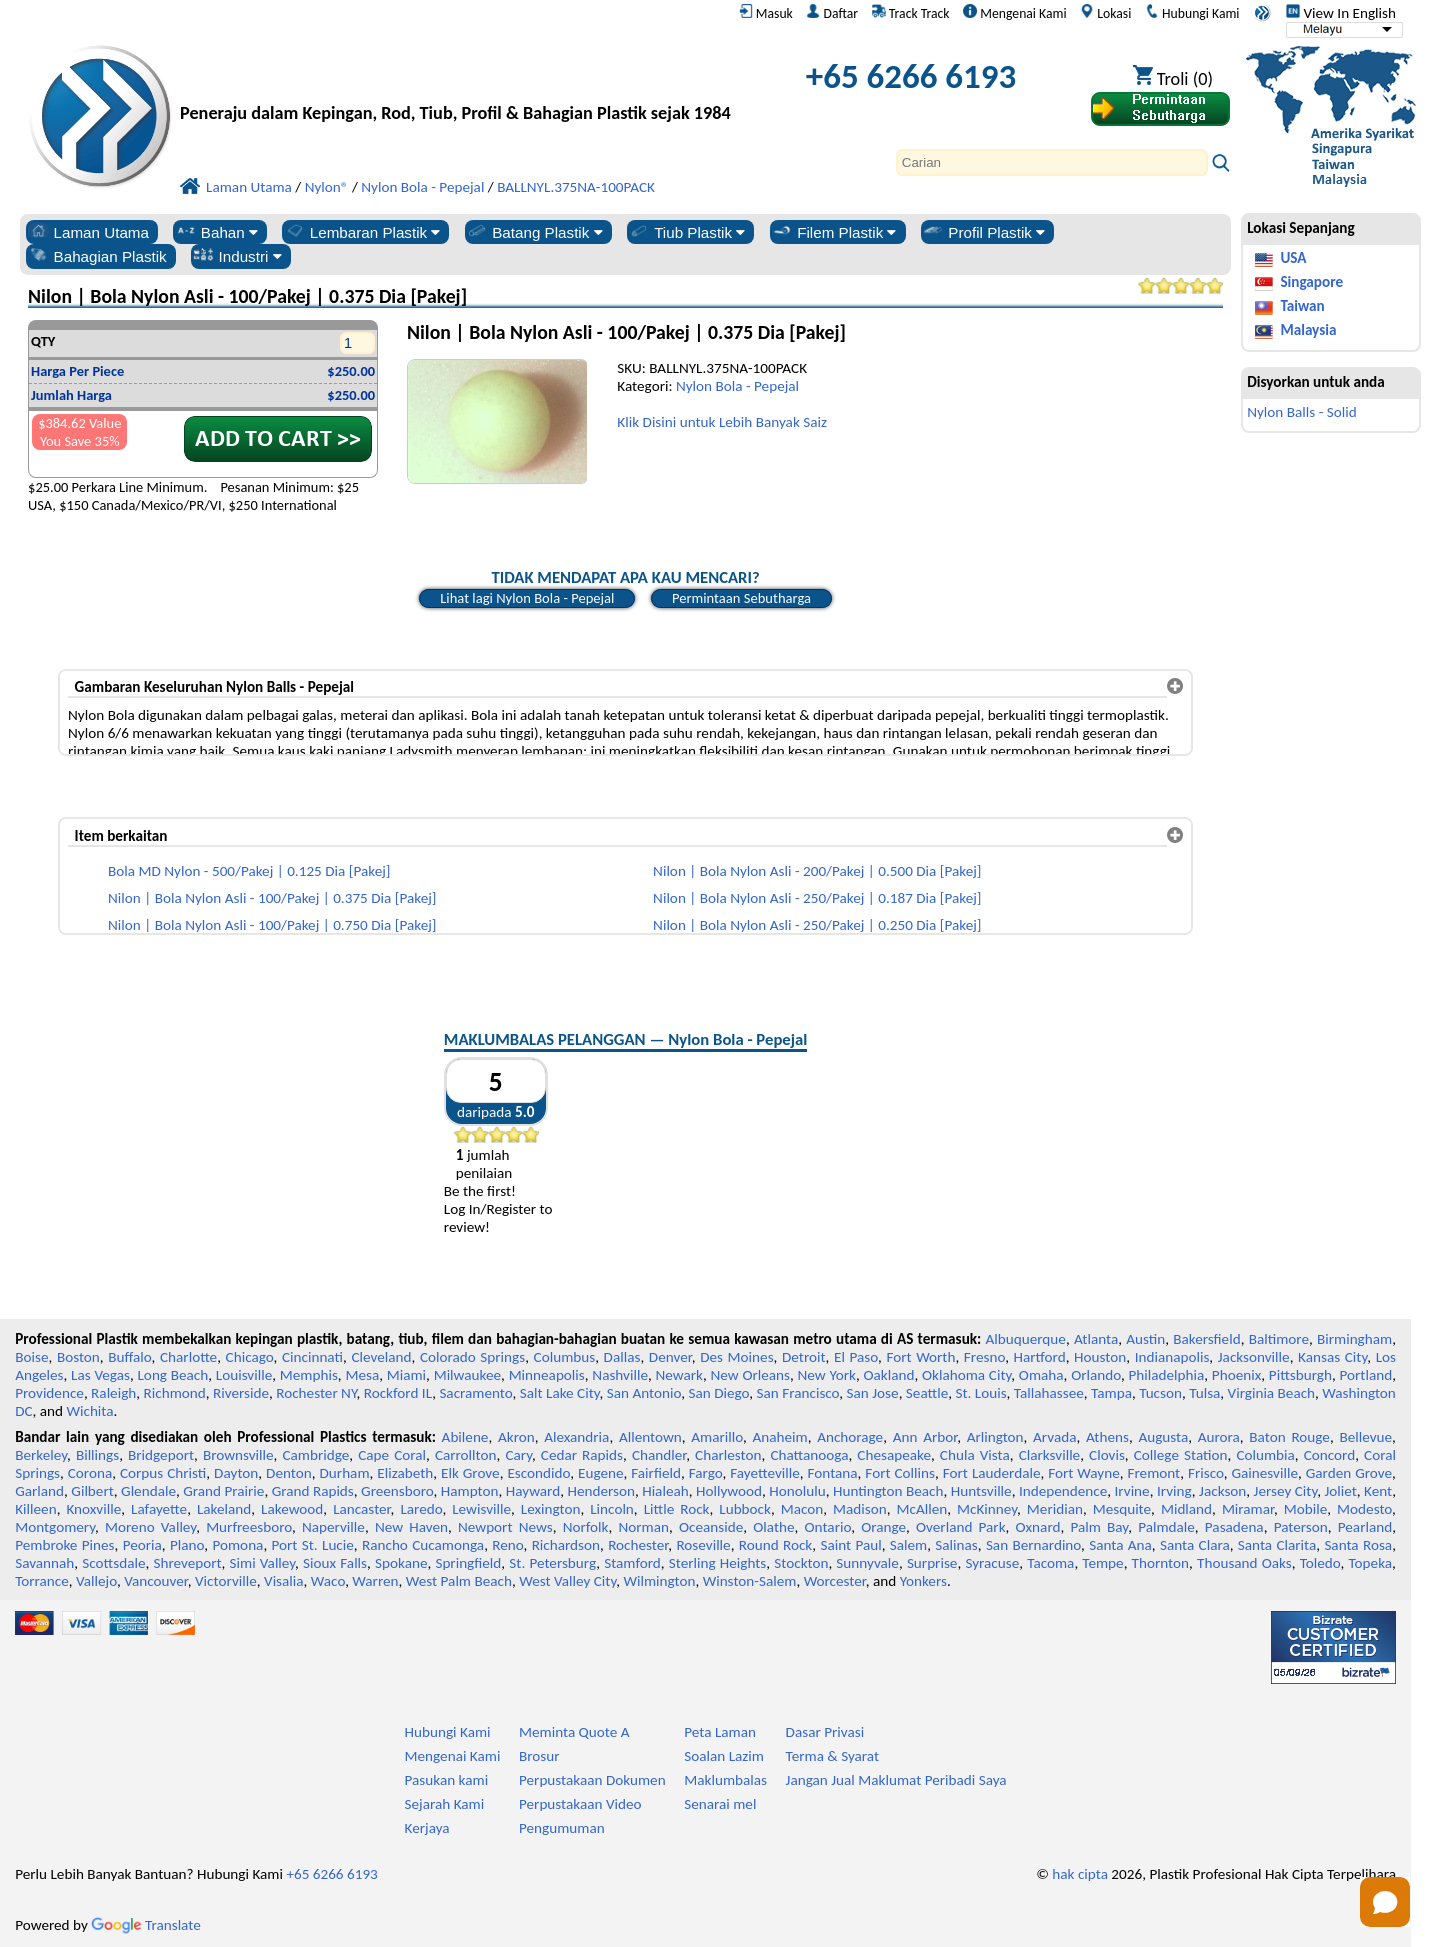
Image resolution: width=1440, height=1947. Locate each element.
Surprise (932, 1563)
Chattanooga (809, 1455)
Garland (39, 1491)
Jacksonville (1254, 1357)
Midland (1186, 1509)
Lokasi (1105, 13)
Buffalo (129, 1357)
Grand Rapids (313, 1491)
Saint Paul (850, 1545)
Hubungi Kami (1192, 13)
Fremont (1154, 1473)
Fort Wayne (1084, 1473)
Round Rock (775, 1545)
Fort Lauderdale (992, 1473)
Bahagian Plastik (97, 256)
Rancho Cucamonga (423, 1545)
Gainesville (1264, 1473)
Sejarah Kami (445, 1804)
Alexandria (576, 1437)
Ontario (828, 1527)
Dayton (236, 1473)
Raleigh (113, 1393)
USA (1293, 258)
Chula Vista (975, 1455)
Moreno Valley (150, 1527)
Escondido (538, 1473)
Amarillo (717, 1437)
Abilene (465, 1437)
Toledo (1320, 1563)
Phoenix (1236, 1375)
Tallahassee (1049, 1393)
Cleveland (381, 1357)
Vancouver (156, 1581)
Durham (345, 1473)
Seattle (927, 1393)
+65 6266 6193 (911, 76)
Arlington (995, 1437)
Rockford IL (398, 1393)
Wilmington (659, 1581)
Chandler (659, 1455)
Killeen (35, 1509)
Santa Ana (1120, 1545)
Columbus (565, 1357)
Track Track (911, 13)
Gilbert (92, 1491)
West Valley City (567, 1581)
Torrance (42, 1581)
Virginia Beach (1272, 1393)
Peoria (142, 1545)
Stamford (632, 1563)
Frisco (1206, 1473)
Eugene (601, 1473)
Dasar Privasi (825, 1732)
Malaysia (1308, 330)
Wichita (89, 1411)
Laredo (421, 1509)
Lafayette (159, 1509)
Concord (1329, 1455)
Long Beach (172, 1375)
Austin (1145, 1339)
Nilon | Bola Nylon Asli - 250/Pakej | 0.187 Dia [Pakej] (817, 898)
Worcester (835, 1581)
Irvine (1132, 1491)
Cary (518, 1455)
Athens (1107, 1437)
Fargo (706, 1473)
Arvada (1054, 1437)
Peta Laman (720, 1732)
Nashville (620, 1375)
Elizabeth (405, 1473)
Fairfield (656, 1473)
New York (827, 1375)
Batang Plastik (534, 232)
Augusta (1163, 1437)
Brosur (539, 1756)
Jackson (1222, 1491)
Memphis (309, 1375)
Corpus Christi (163, 1473)
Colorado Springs (472, 1357)
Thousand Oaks (1244, 1563)
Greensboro (397, 1491)
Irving (1174, 1491)
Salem (908, 1545)
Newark (679, 1375)
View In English (1341, 13)
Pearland (1365, 1527)
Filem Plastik (833, 232)
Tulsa (1204, 1393)
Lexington (551, 1509)
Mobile (1306, 1509)
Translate (146, 1925)
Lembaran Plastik (362, 232)
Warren (375, 1581)
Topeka (1371, 1563)
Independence (1063, 1491)
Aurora (1219, 1437)
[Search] (1052, 162)
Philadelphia (1166, 1375)
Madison (860, 1509)
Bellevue (1365, 1437)
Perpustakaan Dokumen (592, 1780)
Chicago (250, 1357)
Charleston (728, 1455)
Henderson (601, 1491)
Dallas (622, 1357)
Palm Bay (1099, 1527)
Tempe (1102, 1563)
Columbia (1265, 1455)
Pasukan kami (447, 1780)
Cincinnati (312, 1357)
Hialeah (665, 1491)
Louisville (244, 1375)
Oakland (888, 1375)
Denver (670, 1357)
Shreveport (187, 1563)
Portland (1365, 1375)
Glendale (148, 1491)
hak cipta (1080, 1874)
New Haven (411, 1527)
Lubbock (745, 1509)
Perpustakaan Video (580, 1804)
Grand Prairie (223, 1491)
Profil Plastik (983, 232)
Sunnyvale (867, 1563)
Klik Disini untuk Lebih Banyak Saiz (722, 422)
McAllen (922, 1509)
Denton (289, 1473)
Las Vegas (100, 1375)
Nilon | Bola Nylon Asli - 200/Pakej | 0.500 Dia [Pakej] (817, 871)
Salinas (956, 1545)
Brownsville (238, 1455)
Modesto (1364, 1509)
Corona (90, 1473)
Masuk (766, 13)
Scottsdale (113, 1563)
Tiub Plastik (686, 232)
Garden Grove (1349, 1473)
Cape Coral (392, 1455)
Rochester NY (316, 1393)
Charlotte (188, 1357)
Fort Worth (920, 1357)
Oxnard (1038, 1527)
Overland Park (961, 1527)
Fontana (833, 1473)
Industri (237, 256)
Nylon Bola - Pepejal (737, 386)
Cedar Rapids (582, 1455)
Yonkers (923, 1581)
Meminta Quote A (574, 1732)
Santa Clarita (1277, 1545)
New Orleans (750, 1375)
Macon (802, 1509)
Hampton (470, 1491)
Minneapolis (547, 1375)
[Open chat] (1385, 1902)
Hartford (1040, 1357)
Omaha (1041, 1375)
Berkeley (41, 1455)
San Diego (719, 1393)
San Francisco (798, 1393)
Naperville (333, 1527)
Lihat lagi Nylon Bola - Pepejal (527, 598)
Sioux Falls (335, 1563)
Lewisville (481, 1509)
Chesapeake (894, 1455)
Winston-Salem (750, 1581)
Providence (49, 1393)
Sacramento (475, 1393)
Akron (516, 1437)
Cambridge (315, 1455)
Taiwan (1302, 306)
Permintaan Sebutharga (741, 598)
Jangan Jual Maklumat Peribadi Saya (896, 1780)
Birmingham (1354, 1339)
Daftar (832, 13)
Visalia (284, 1581)
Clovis (1107, 1455)
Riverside (241, 1393)
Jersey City (1286, 1491)
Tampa (1111, 1393)
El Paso (856, 1357)
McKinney (987, 1509)
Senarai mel (720, 1804)
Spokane (401, 1563)
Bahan (216, 232)
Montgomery (55, 1527)
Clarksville (1050, 1455)
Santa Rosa (1358, 1545)
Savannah (44, 1563)
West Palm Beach (459, 1581)
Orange (883, 1527)
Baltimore (1279, 1339)
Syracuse (992, 1563)
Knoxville (93, 1509)
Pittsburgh (1300, 1375)
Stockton (801, 1563)
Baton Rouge (1289, 1437)
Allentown (650, 1437)
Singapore (1311, 282)
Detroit (804, 1357)
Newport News (505, 1527)
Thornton (1160, 1563)
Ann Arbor (925, 1437)
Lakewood (292, 1509)
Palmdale (1166, 1527)
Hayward (533, 1491)
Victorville (226, 1581)
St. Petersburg (552, 1563)
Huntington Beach (888, 1491)
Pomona (237, 1545)
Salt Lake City (560, 1393)
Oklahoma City (966, 1375)
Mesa (362, 1375)
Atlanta (1096, 1339)
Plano (187, 1545)
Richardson (566, 1545)
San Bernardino (1033, 1545)
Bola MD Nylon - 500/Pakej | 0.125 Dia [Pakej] (249, 871)
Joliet (1340, 1491)
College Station (1181, 1455)
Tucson (1160, 1393)
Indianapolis (1172, 1357)
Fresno (984, 1357)
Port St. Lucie (313, 1545)
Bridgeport (161, 1455)
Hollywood (729, 1491)
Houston (1100, 1357)
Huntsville (981, 1491)
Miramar (1248, 1509)
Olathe (773, 1527)
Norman (643, 1527)
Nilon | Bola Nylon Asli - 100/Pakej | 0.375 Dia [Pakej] (272, 898)
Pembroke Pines (64, 1545)
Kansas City (1332, 1357)
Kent (1378, 1491)
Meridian (1055, 1509)
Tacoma (1050, 1563)
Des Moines (736, 1357)
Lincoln (612, 1509)
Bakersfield (1206, 1339)
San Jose (873, 1393)
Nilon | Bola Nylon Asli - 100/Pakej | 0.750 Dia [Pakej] (272, 925)
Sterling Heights (718, 1563)
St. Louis (980, 1393)
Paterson (1301, 1527)
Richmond (175, 1393)
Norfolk (586, 1527)
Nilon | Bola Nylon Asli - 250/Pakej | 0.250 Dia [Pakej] (817, 925)
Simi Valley (263, 1563)
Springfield (468, 1563)
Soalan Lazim (724, 1756)
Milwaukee (467, 1375)
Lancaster (361, 1509)
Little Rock (677, 1509)
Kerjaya (427, 1828)
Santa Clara (1195, 1545)
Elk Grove (470, 1473)
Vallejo (96, 1581)
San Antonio (644, 1393)
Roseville (703, 1545)
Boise (31, 1357)
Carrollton (466, 1455)
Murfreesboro (249, 1527)
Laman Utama (88, 232)
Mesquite (1122, 1509)
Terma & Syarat (832, 1756)
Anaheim (779, 1437)
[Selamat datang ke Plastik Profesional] (455, 81)
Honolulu (797, 1491)
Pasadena (1234, 1527)
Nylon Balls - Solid (1302, 412)
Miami (406, 1375)
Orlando (1096, 1375)
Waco (328, 1581)
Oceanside (711, 1527)
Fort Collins (900, 1473)
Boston (78, 1357)
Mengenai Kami (1014, 13)
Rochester (638, 1545)
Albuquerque (1026, 1339)
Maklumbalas (725, 1780)
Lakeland (224, 1509)
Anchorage (850, 1437)
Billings (97, 1455)
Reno (507, 1545)
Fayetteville (765, 1473)
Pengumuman (562, 1828)
